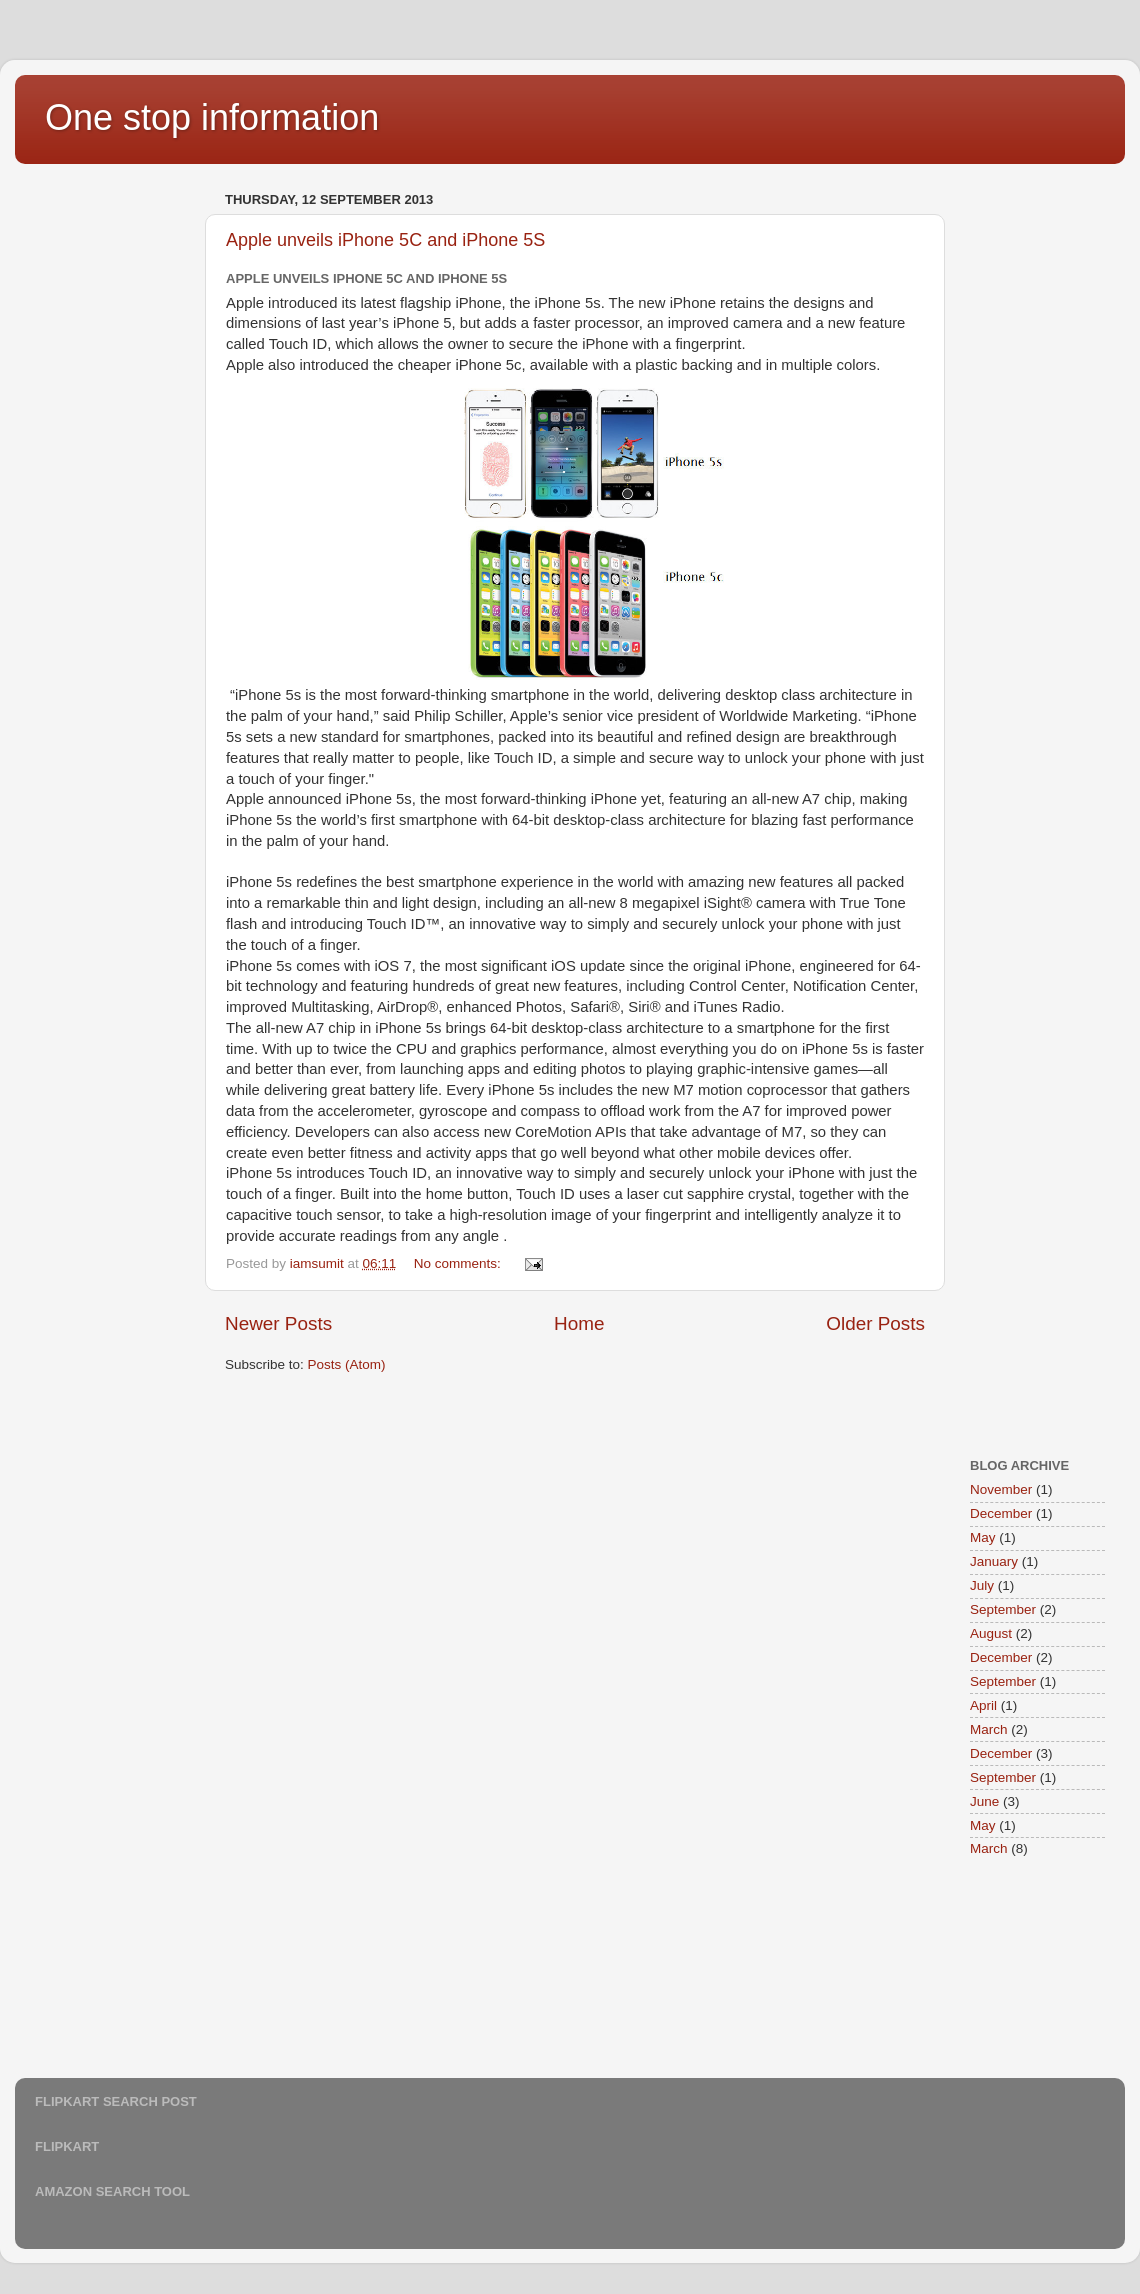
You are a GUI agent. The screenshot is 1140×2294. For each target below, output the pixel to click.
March (989, 1729)
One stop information (212, 117)
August (991, 1633)
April (983, 1705)
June (984, 1801)
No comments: (459, 1263)
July (982, 1585)
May (983, 1537)
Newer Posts (278, 1323)
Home (579, 1323)
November (1001, 1489)
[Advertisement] (115, 486)
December (1001, 1513)
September (1003, 1609)
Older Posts (875, 1323)
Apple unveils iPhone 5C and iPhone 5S (385, 240)
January (994, 1561)
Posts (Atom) (347, 1364)
